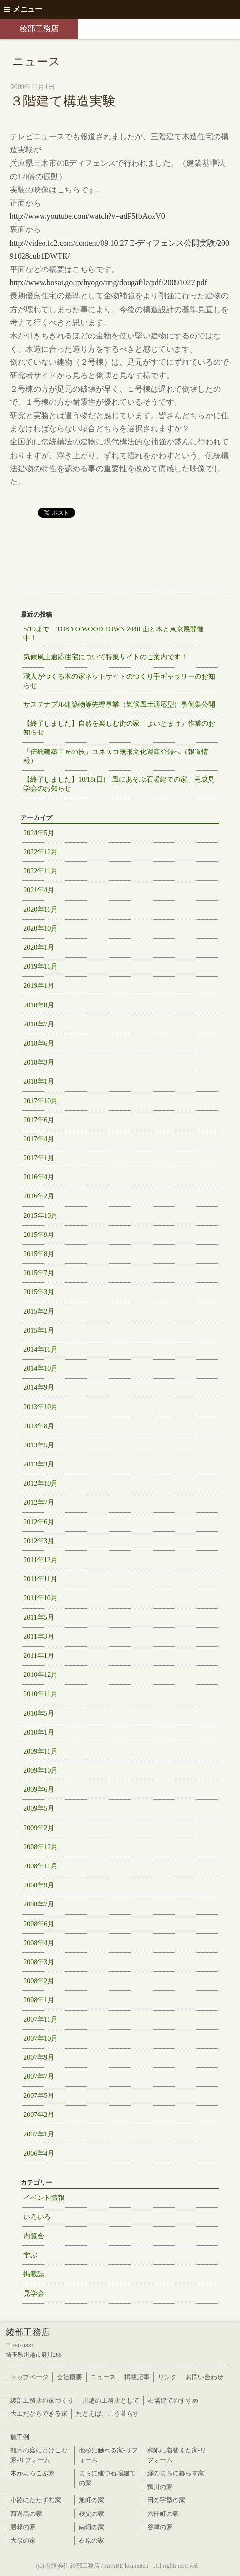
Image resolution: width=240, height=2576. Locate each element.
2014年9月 (38, 1387)
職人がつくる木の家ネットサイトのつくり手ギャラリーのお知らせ (119, 681)
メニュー (23, 9)
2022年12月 (40, 852)
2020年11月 (40, 909)
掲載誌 (33, 2274)
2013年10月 (40, 1407)
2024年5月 (38, 833)
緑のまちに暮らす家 (175, 2473)
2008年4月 (38, 1943)
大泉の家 (23, 2540)
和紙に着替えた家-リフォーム (176, 2455)
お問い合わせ (204, 2377)
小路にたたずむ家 (35, 2500)
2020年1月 (38, 947)
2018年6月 (38, 1043)
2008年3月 (38, 1962)
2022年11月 (40, 871)
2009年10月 (40, 1770)
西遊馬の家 (26, 2513)
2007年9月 (38, 2057)
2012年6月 (38, 1522)
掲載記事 (137, 2377)
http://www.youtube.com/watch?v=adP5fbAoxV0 (87, 216)
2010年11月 (40, 1693)
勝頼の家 (23, 2527)
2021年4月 (38, 890)
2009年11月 (40, 1751)
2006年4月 (38, 2153)
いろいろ (37, 2216)
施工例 (19, 2437)
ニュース (103, 2377)
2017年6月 (38, 1120)
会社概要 (69, 2377)
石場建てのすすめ (173, 2400)
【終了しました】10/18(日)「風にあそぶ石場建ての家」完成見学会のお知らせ (119, 784)
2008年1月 (38, 2000)
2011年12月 (40, 1560)
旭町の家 (91, 2500)
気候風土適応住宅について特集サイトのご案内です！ (105, 657)
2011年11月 (40, 1579)
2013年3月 (38, 1464)
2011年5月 (38, 1617)
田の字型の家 (166, 2500)
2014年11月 (40, 1349)
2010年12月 (40, 1674)
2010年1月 (38, 1732)
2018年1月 (38, 1081)
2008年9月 (38, 1885)
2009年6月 (38, 1789)
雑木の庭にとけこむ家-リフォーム (38, 2455)
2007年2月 (38, 2114)
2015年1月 (38, 1330)
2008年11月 (40, 1866)
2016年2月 (38, 1196)
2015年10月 (40, 1215)
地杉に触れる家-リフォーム (108, 2455)
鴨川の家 (160, 2487)
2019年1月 (38, 985)
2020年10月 (40, 928)
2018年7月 (38, 1024)
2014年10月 (40, 1368)
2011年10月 (40, 1598)
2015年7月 (38, 1273)
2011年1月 (38, 1655)
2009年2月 (38, 1828)
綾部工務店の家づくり (42, 2400)
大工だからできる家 (38, 2413)
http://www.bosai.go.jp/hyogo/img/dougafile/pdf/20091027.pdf (108, 282)
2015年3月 (38, 1292)
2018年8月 (38, 1005)
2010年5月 (38, 1713)
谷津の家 (160, 2527)
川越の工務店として (110, 2400)
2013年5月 (38, 1445)
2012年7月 (38, 1502)
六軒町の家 (163, 2513)
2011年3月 (38, 1636)
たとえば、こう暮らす (107, 2413)
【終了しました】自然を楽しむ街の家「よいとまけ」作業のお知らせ (119, 728)
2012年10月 (40, 1483)
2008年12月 (40, 1847)
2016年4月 (38, 1177)
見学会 (33, 2293)
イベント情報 (44, 2197)
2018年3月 (38, 1062)
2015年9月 (38, 1234)
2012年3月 (38, 1541)
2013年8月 (38, 1426)
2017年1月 (38, 1158)
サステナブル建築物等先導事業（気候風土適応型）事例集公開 (119, 704)
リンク (167, 2377)
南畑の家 (91, 2527)
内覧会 (33, 2236)
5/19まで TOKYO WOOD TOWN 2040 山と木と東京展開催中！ (113, 634)
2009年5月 (38, 1808)
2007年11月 (40, 2019)
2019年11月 (40, 966)
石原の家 (91, 2540)
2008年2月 (38, 1981)
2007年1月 (38, 2134)
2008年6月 (38, 1923)
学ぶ (30, 2255)
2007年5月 (38, 2095)
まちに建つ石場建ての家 (107, 2478)
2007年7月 (38, 2076)
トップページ (29, 2377)
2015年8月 (38, 1253)
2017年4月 (38, 1139)
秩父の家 (91, 2513)
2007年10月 (40, 2038)
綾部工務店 (39, 28)
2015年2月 (38, 1311)
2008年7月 (38, 1904)
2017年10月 (40, 1101)
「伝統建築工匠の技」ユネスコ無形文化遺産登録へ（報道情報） (115, 756)
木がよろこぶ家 (32, 2473)
